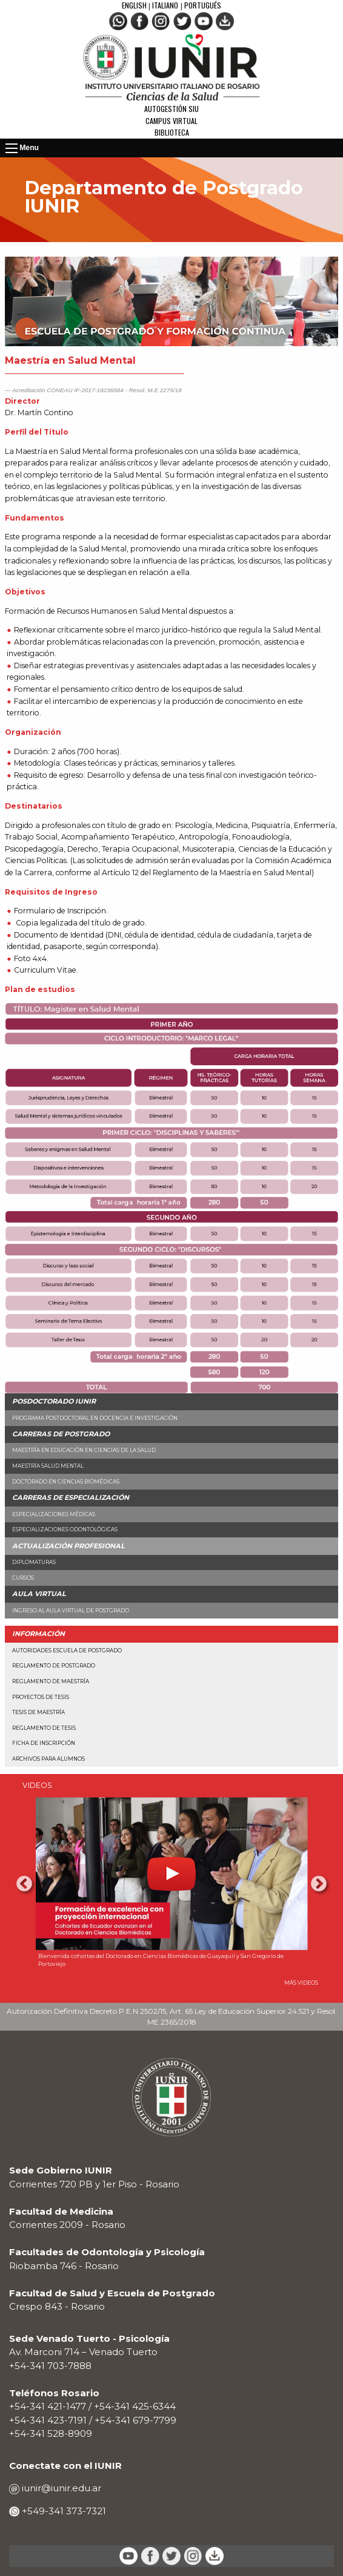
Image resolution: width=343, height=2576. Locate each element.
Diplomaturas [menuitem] (34, 1562)
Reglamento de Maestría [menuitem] (50, 1681)
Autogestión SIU (171, 108)
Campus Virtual (171, 120)
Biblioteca (172, 132)
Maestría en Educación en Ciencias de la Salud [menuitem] (84, 1450)
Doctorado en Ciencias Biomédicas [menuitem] (65, 1482)
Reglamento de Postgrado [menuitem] (53, 1666)
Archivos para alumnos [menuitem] (48, 1759)
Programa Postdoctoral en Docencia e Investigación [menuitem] (95, 1418)
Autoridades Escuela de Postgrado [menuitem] (67, 1651)
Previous (24, 1884)
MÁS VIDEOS (301, 1983)
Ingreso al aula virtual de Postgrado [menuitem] (70, 1611)
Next (319, 1884)
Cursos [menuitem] (23, 1578)
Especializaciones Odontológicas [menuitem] (65, 1529)
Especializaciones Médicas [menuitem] (53, 1514)
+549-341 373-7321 (62, 2511)
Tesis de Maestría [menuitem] (38, 1712)
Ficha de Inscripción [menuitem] (43, 1743)
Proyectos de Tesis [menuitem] (40, 1697)
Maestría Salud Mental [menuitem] (48, 1466)
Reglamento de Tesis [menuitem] (44, 1728)
